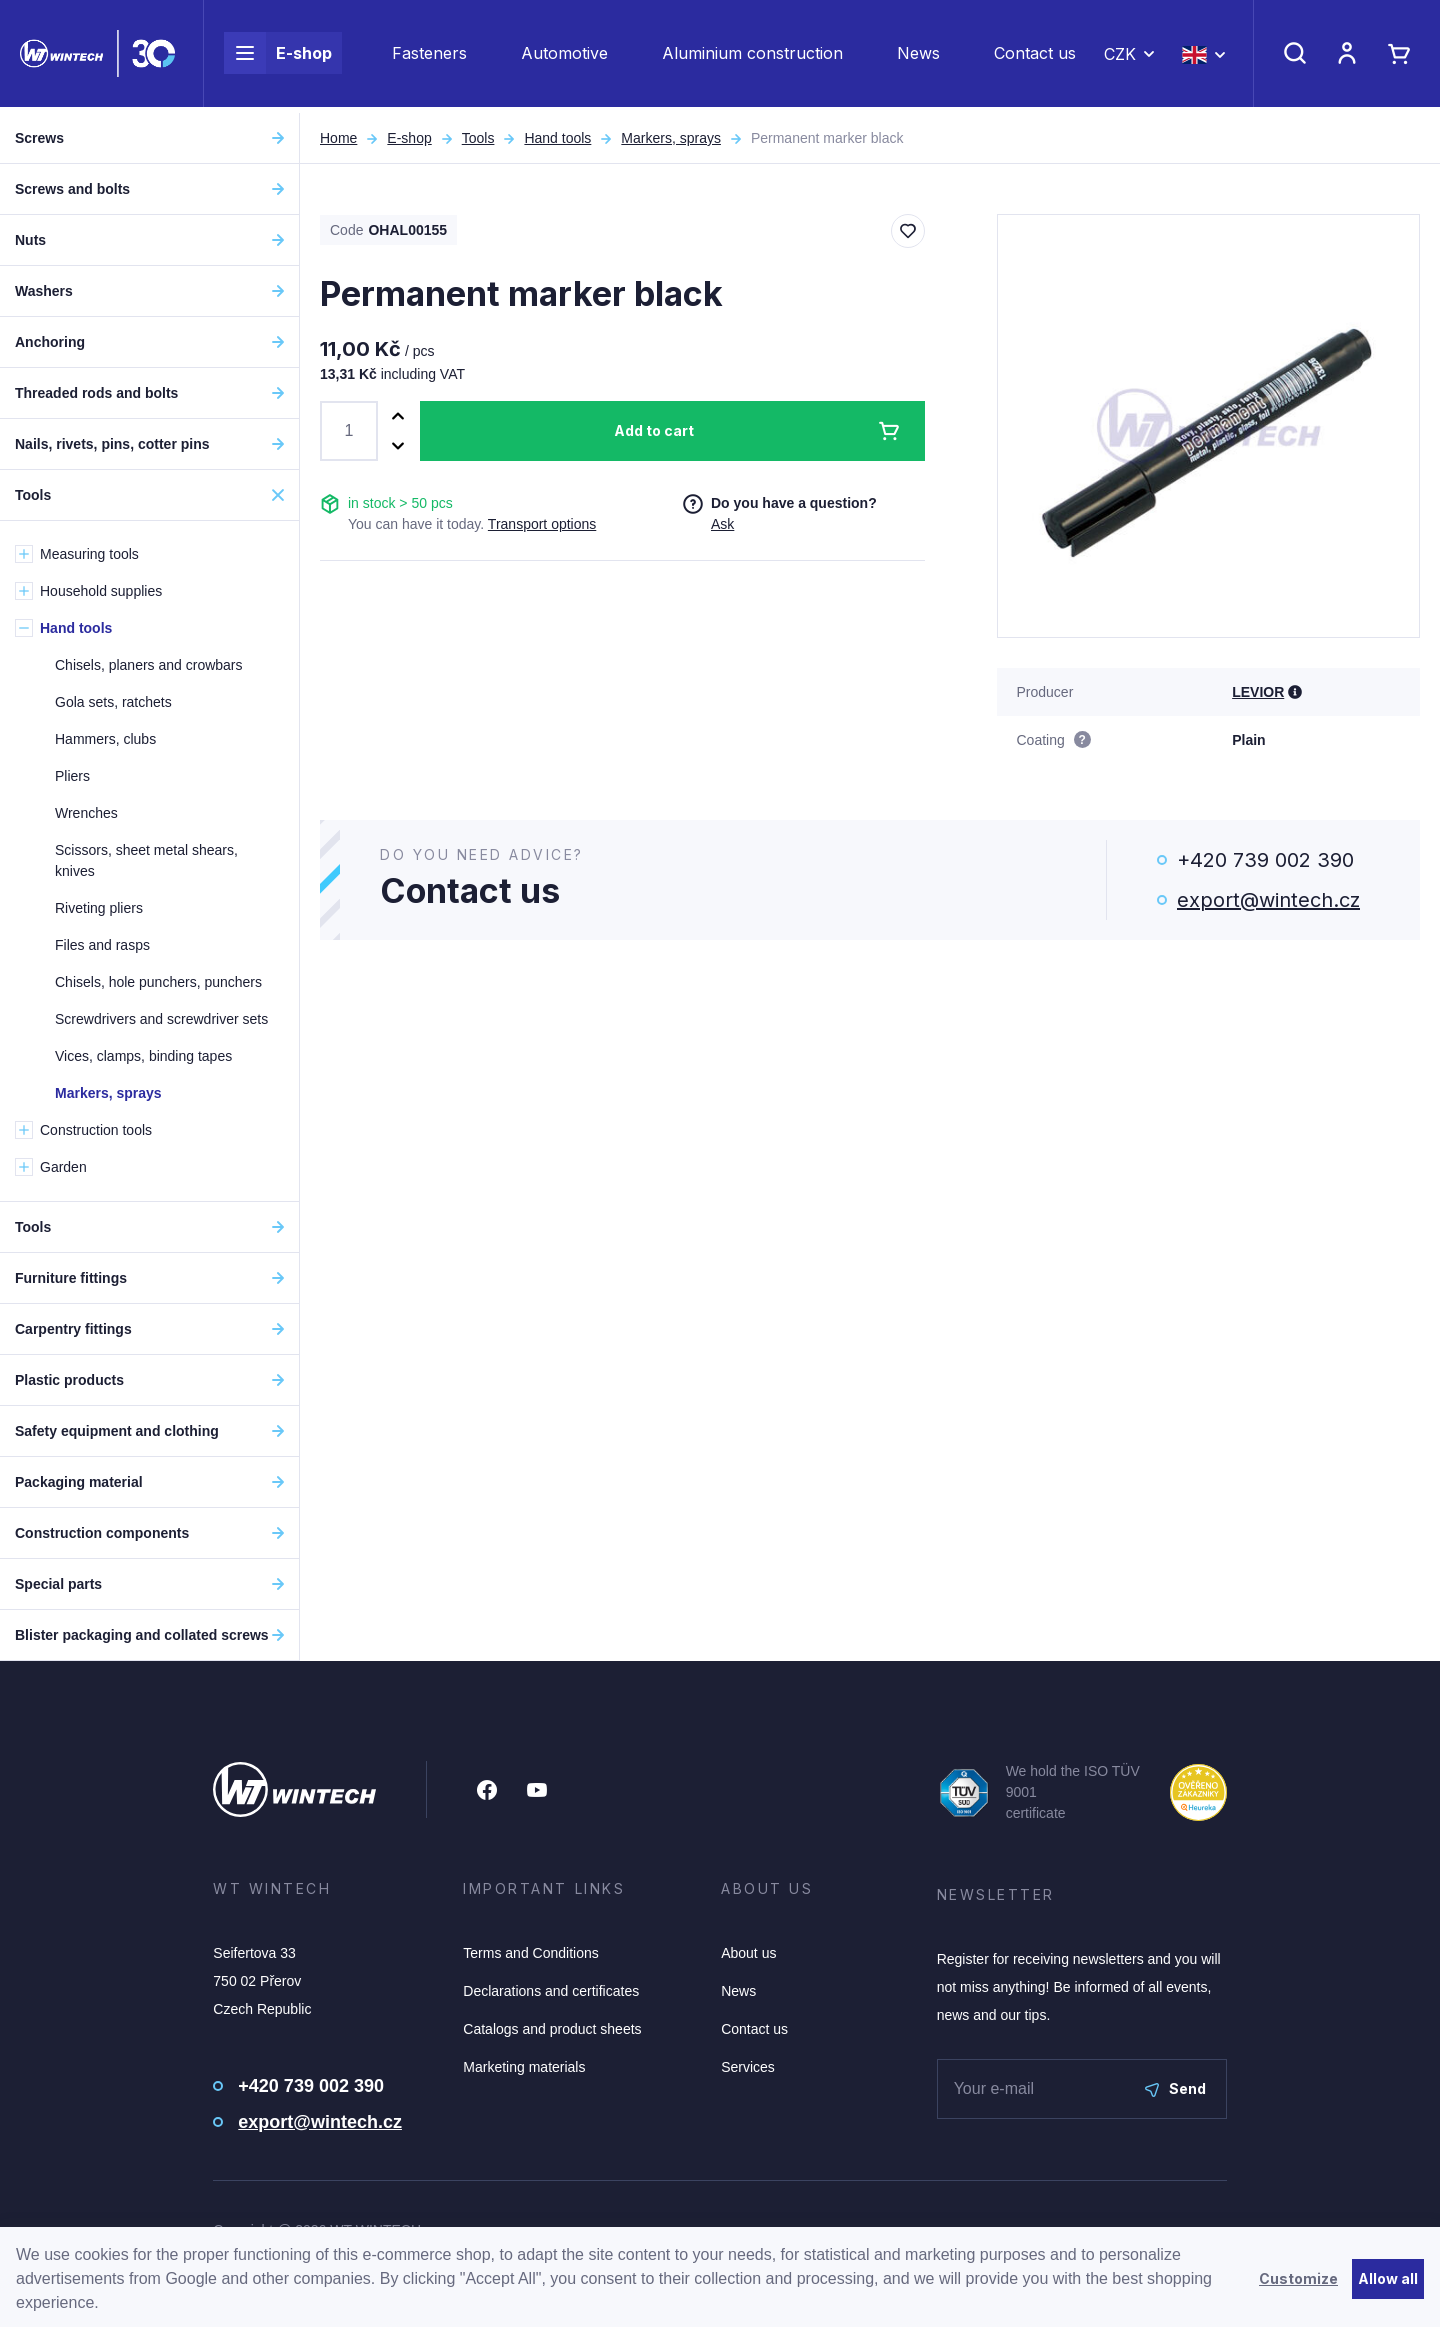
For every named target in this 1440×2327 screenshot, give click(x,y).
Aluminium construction (752, 56)
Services (748, 2067)
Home (338, 138)
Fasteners (429, 56)
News (918, 56)
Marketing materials (524, 2067)
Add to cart (654, 430)
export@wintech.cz (1268, 900)
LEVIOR (1258, 692)
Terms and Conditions (530, 1953)
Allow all (1388, 2278)
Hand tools (557, 138)
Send (1175, 2088)
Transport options (542, 524)
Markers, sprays (671, 138)
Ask (722, 524)
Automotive (564, 56)
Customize (1298, 2278)
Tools (478, 138)
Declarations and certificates (551, 1991)
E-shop (278, 56)
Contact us (1035, 56)
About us (748, 1953)
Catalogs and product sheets (552, 2029)
